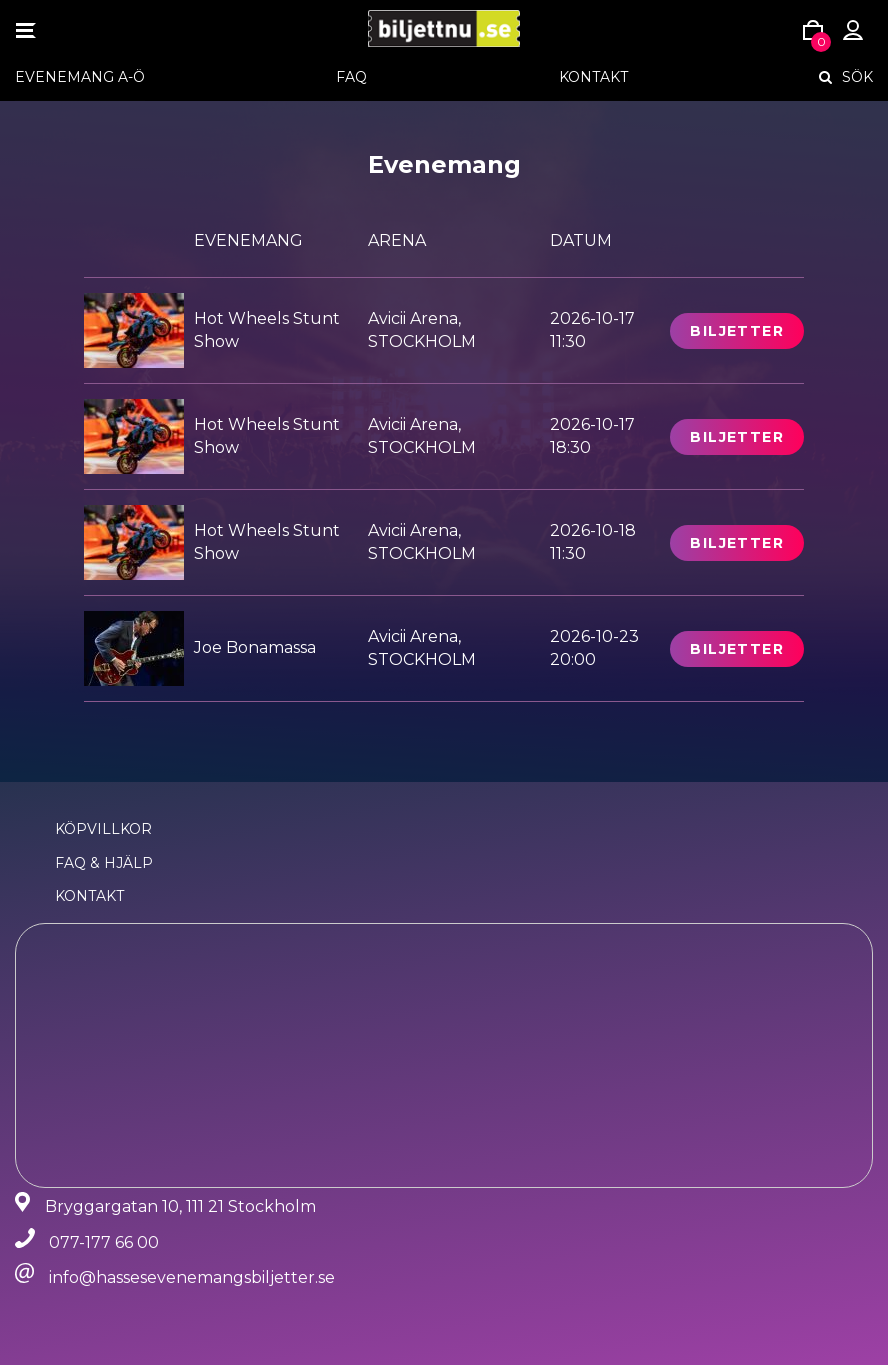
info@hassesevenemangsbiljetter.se (192, 1277)
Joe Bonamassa (255, 647)
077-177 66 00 (104, 1242)
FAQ (351, 77)
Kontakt (593, 77)
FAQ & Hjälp (104, 863)
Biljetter (737, 331)
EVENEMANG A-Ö (80, 77)
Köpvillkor (103, 829)
